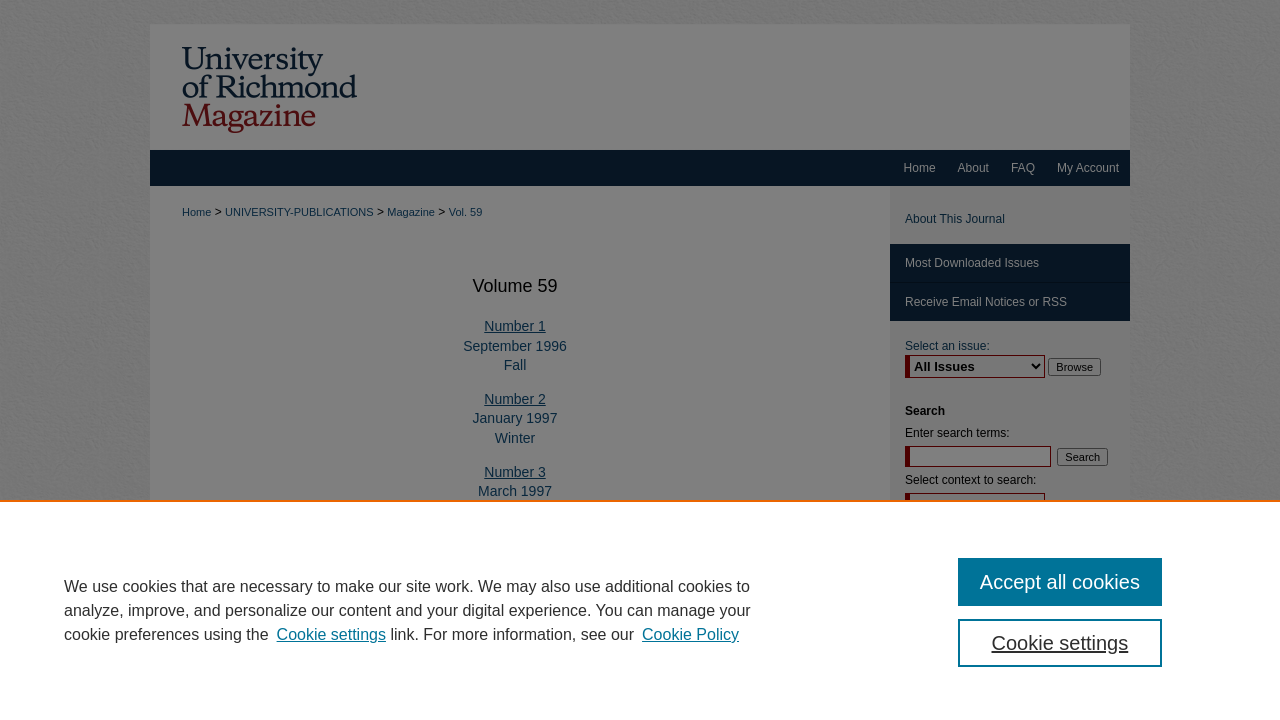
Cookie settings (331, 634)
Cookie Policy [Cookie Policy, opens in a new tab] (690, 634)
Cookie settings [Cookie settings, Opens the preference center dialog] (1060, 643)
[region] (640, 610)
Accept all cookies (1060, 582)
